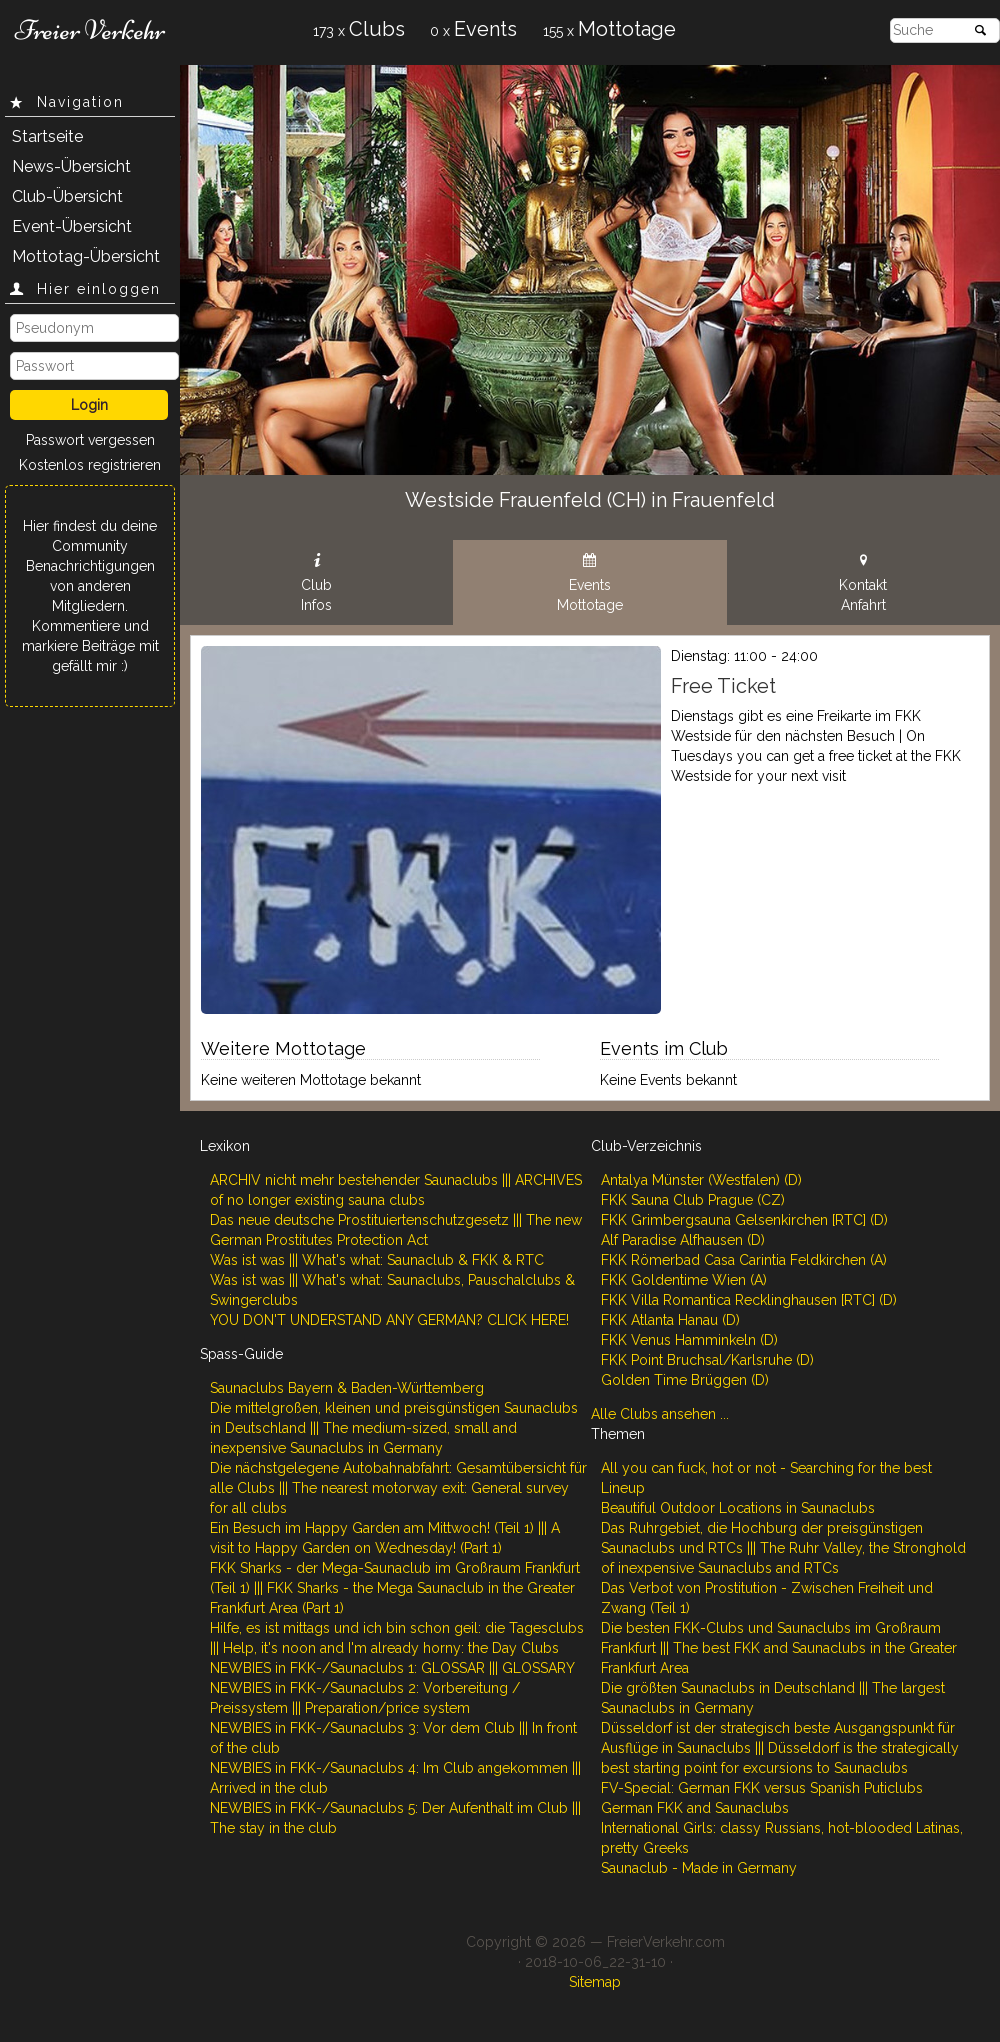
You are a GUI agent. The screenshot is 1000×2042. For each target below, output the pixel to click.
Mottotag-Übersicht (86, 256)
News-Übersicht (71, 166)
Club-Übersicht (67, 196)
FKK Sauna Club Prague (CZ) (693, 1200)
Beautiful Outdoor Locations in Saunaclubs (738, 1508)
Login (89, 405)
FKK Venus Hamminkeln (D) (689, 1340)
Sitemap (595, 1982)
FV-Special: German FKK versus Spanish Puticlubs (762, 1788)
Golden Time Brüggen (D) (685, 1380)
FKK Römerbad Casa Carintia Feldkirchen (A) (744, 1260)
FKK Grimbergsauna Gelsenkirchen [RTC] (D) (744, 1220)
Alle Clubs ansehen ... (660, 1414)
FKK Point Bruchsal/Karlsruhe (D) (707, 1360)
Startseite (47, 136)
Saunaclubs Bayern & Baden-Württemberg (347, 1388)
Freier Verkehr (90, 30)
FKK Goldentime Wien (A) (684, 1280)
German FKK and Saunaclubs (695, 1808)
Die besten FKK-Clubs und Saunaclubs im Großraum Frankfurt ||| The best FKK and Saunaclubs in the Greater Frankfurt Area (779, 1648)
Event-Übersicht (72, 226)
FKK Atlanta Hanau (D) (670, 1320)
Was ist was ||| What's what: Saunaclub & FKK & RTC (377, 1260)
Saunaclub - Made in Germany (699, 1868)
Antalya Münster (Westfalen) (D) (701, 1180)
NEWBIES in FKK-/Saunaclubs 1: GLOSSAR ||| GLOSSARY (392, 1668)
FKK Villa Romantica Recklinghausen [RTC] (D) (749, 1300)
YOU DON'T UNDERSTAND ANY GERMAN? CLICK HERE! (389, 1320)
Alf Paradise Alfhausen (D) (683, 1240)
